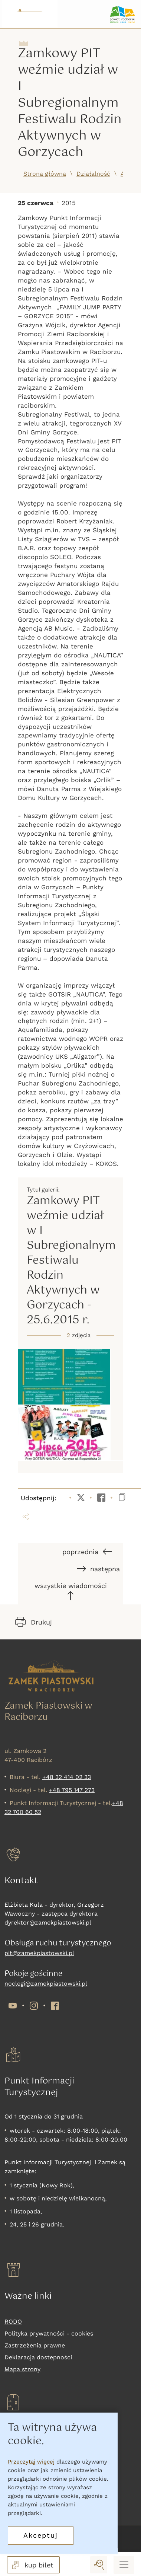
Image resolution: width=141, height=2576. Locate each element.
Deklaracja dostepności (38, 2357)
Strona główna (44, 173)
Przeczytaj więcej (31, 2461)
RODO (13, 2321)
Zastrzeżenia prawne (34, 2345)
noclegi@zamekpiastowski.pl (45, 1983)
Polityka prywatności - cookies (48, 2333)
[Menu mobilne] (124, 2565)
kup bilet (31, 2565)
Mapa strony (22, 2369)
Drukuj (33, 1622)
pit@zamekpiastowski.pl (39, 1953)
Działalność (93, 173)
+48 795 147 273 (72, 1790)
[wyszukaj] (98, 2564)
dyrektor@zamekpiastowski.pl (47, 1922)
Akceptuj (40, 2535)
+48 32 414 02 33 (66, 1776)
